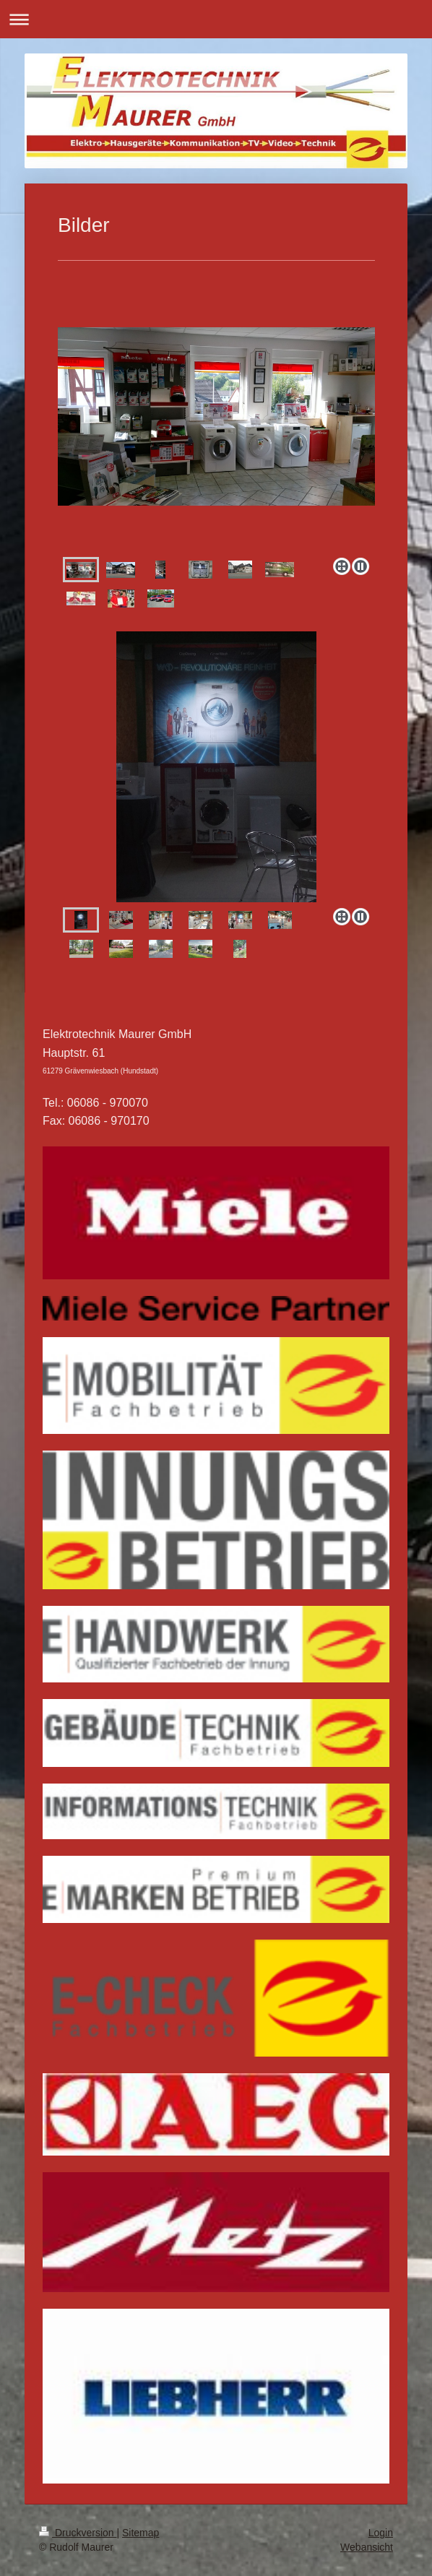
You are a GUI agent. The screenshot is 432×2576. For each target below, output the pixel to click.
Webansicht (366, 2547)
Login (380, 2532)
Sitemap (140, 2532)
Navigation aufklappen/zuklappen (216, 19)
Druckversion (77, 2532)
